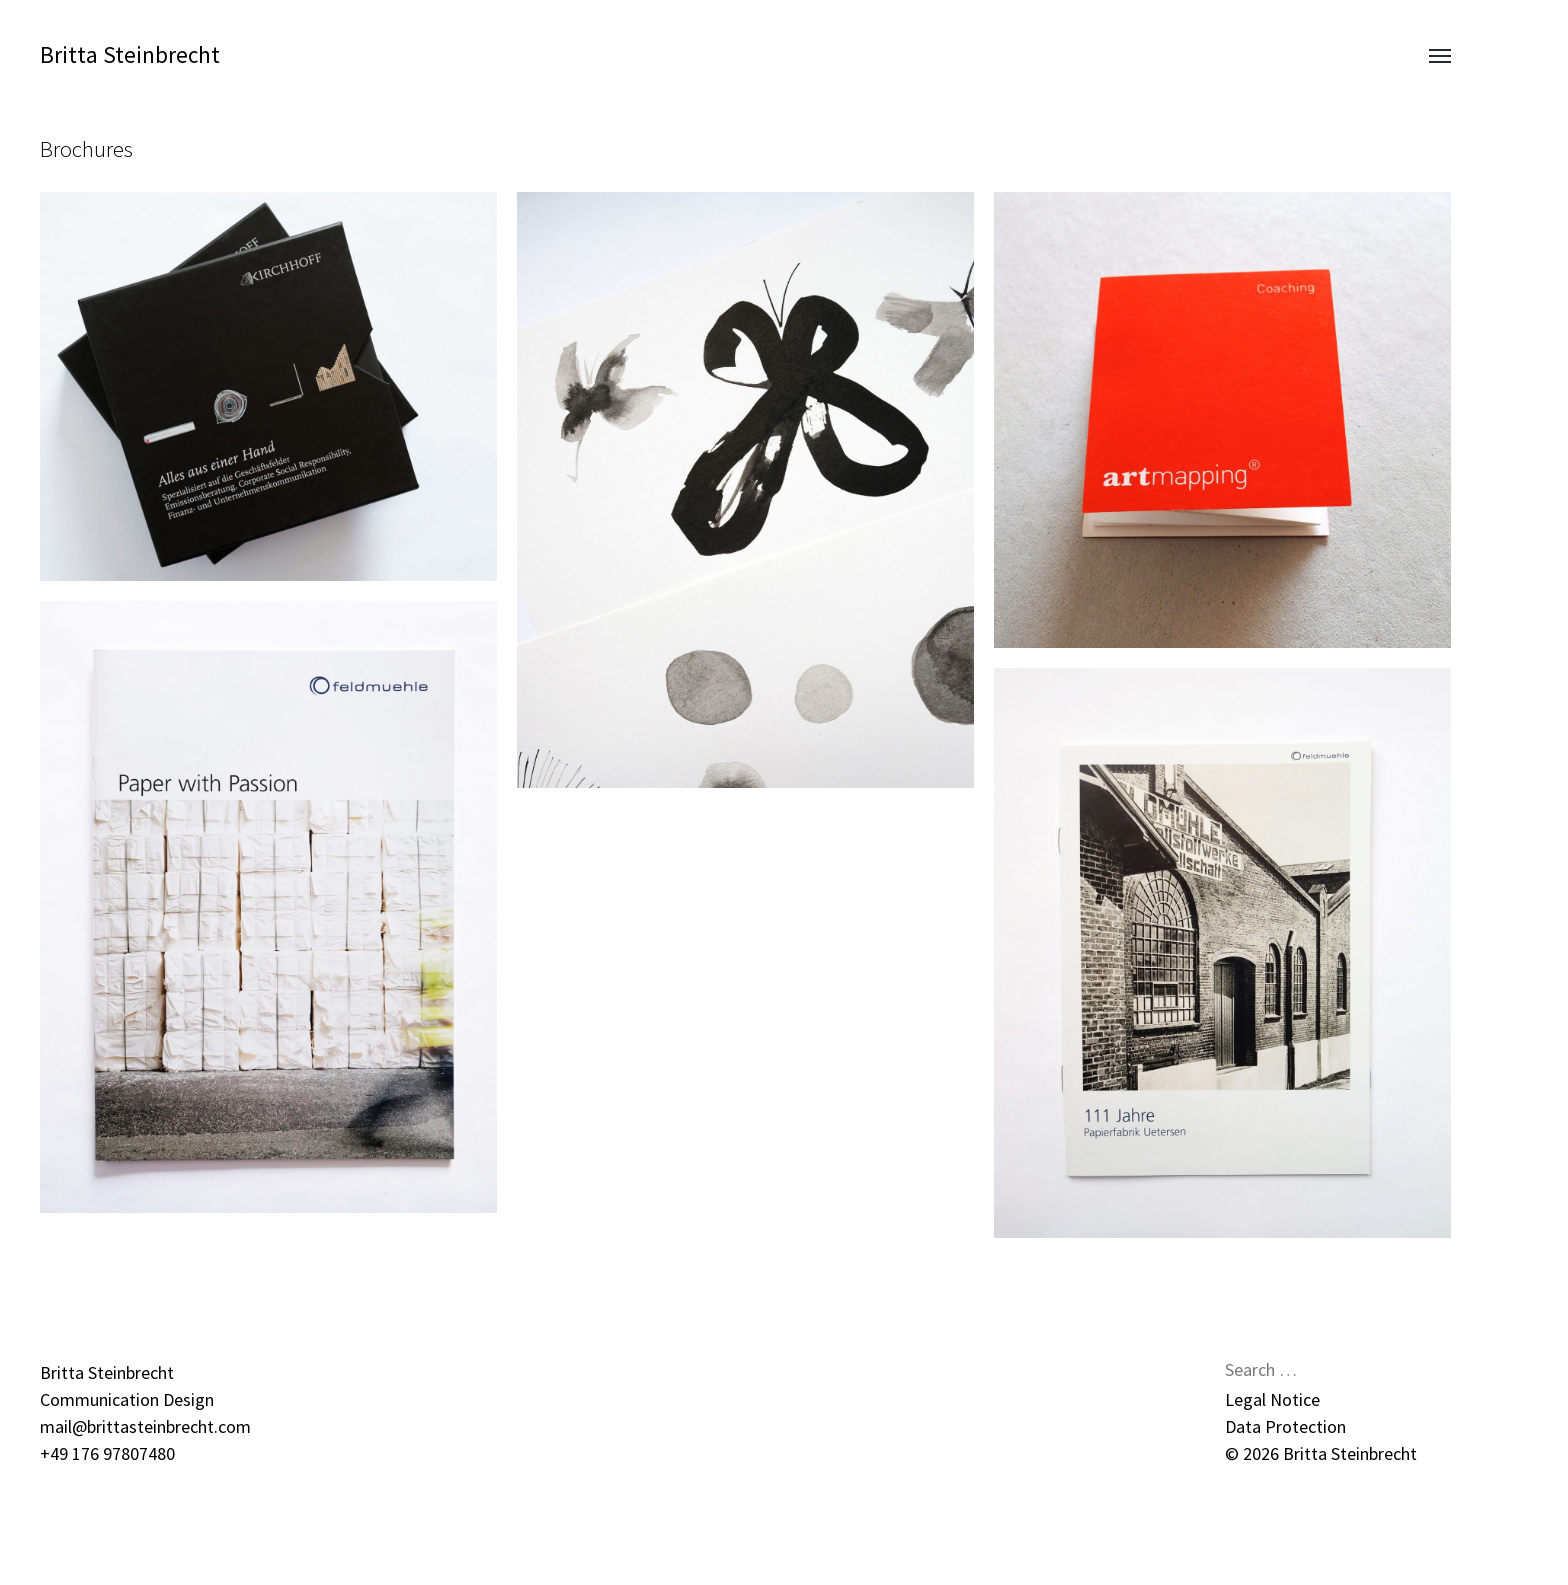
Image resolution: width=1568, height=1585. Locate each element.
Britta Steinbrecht (130, 54)
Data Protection (1285, 1426)
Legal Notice (1272, 1399)
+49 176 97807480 (107, 1453)
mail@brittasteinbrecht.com (145, 1426)
